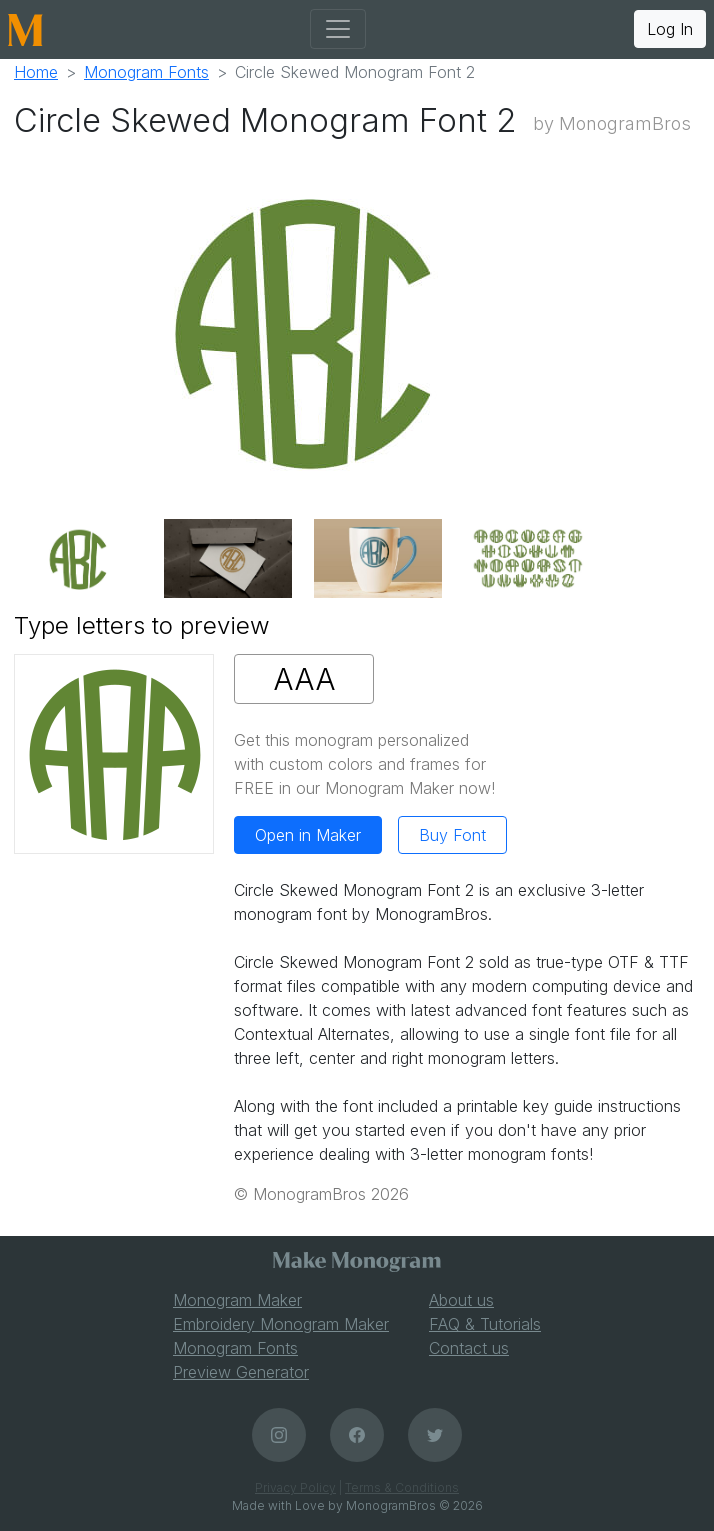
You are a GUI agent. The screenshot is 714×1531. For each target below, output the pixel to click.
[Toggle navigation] (338, 29)
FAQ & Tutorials (485, 1324)
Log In (670, 29)
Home (36, 72)
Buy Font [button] (452, 835)
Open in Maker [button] (308, 835)
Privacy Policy (295, 1487)
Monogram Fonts (146, 72)
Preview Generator (241, 1372)
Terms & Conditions (402, 1487)
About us (461, 1300)
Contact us (469, 1348)
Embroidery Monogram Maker (281, 1324)
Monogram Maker (237, 1300)
